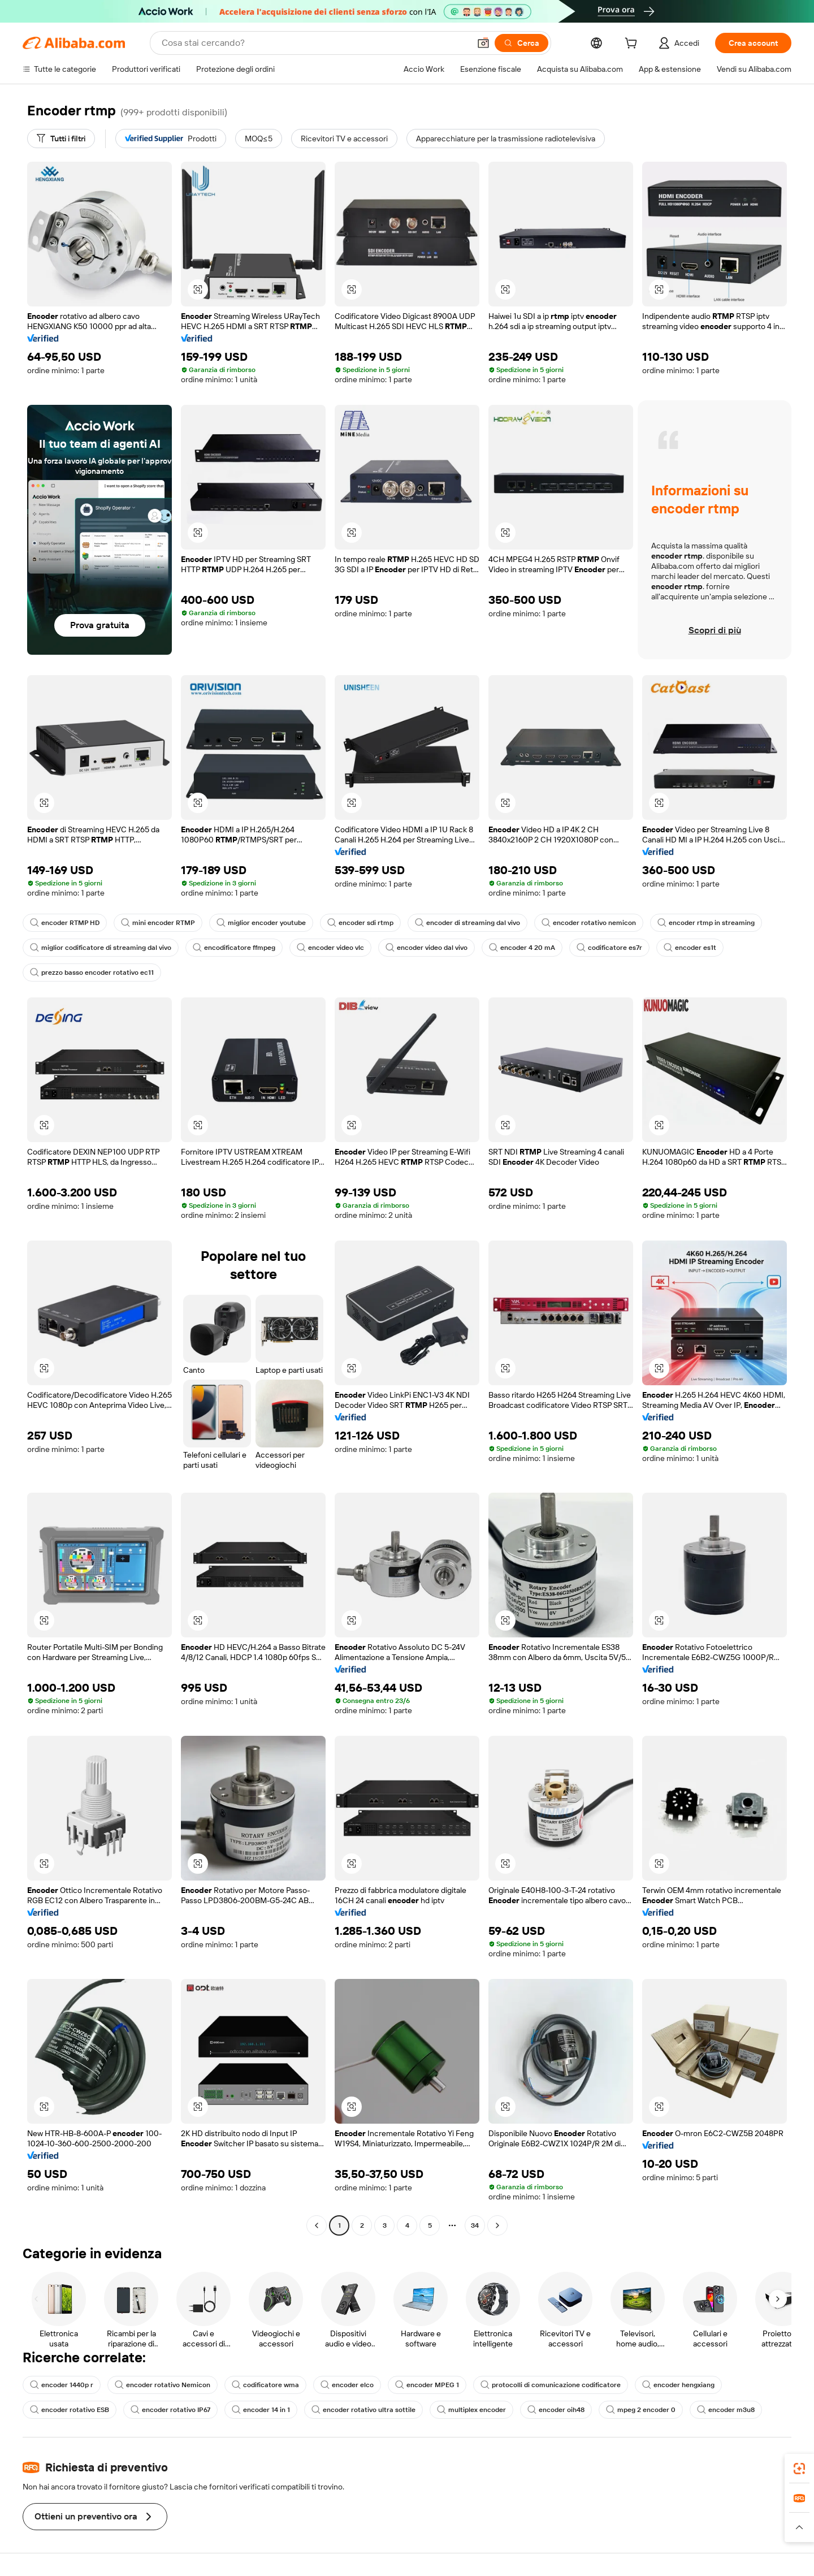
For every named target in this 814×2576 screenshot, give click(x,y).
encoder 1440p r (61, 2384)
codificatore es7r (609, 947)
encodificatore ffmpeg (234, 947)
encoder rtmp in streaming (706, 922)
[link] (799, 2468)
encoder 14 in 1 (261, 2409)
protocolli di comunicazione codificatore (550, 2384)
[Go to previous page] (316, 2225)
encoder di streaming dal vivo (467, 922)
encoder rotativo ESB (69, 2409)
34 (475, 2225)
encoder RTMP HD (64, 922)
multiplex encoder (471, 2409)
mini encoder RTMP (158, 922)
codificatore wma (265, 2384)
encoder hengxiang (678, 2384)
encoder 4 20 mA (522, 947)
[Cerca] (521, 43)
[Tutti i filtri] (61, 138)
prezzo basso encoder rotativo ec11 (92, 972)
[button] (483, 43)
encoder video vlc (330, 947)
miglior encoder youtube (261, 922)
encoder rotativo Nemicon (162, 2384)
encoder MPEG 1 (427, 2384)
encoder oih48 (555, 2409)
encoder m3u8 (726, 2409)
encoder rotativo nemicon (589, 922)
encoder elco (347, 2384)
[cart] (633, 44)
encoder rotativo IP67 (170, 2409)
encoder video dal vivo (426, 947)
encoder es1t (690, 947)
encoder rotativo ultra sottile (363, 2409)
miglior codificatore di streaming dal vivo (100, 947)
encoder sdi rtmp (360, 922)
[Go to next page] (497, 2225)
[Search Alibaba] (314, 43)
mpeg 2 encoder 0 (641, 2409)
